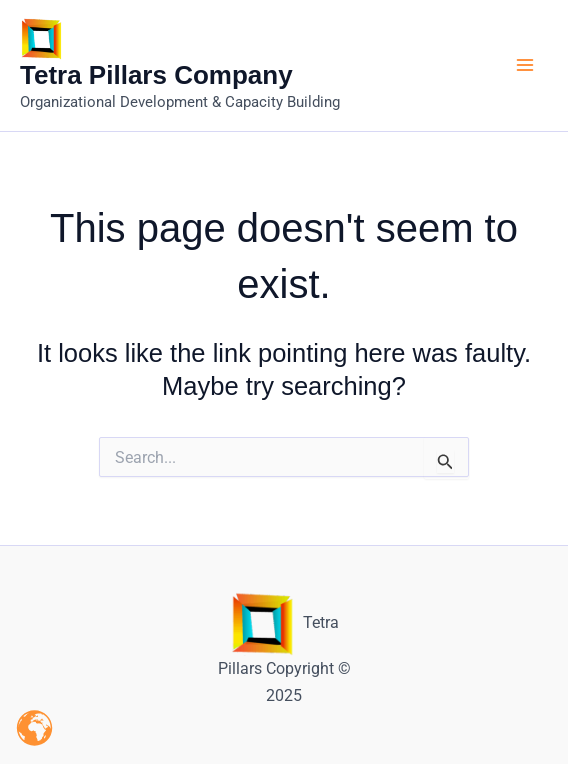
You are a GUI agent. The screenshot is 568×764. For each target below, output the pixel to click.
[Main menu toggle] (526, 66)
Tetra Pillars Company (156, 75)
